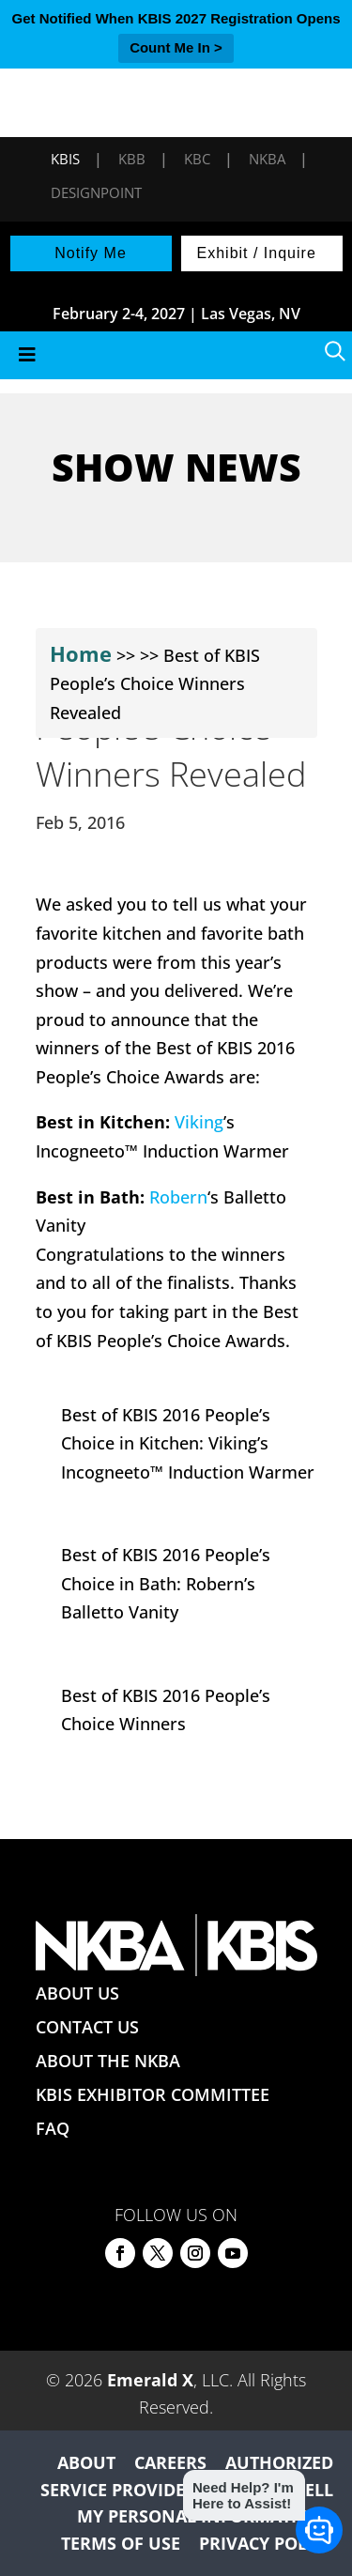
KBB (131, 158)
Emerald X (150, 2380)
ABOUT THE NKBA (108, 2060)
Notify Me (90, 253)
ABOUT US (77, 1993)
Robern (178, 1197)
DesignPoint (96, 192)
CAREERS (170, 2462)
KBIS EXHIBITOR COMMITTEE (152, 2094)
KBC (197, 158)
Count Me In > (176, 47)
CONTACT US (87, 2027)
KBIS (65, 158)
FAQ (52, 2128)
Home (81, 653)
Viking (199, 1122)
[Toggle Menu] (176, 355)
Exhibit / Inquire (256, 253)
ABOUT (86, 2462)
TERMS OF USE (120, 2543)
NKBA (267, 158)
